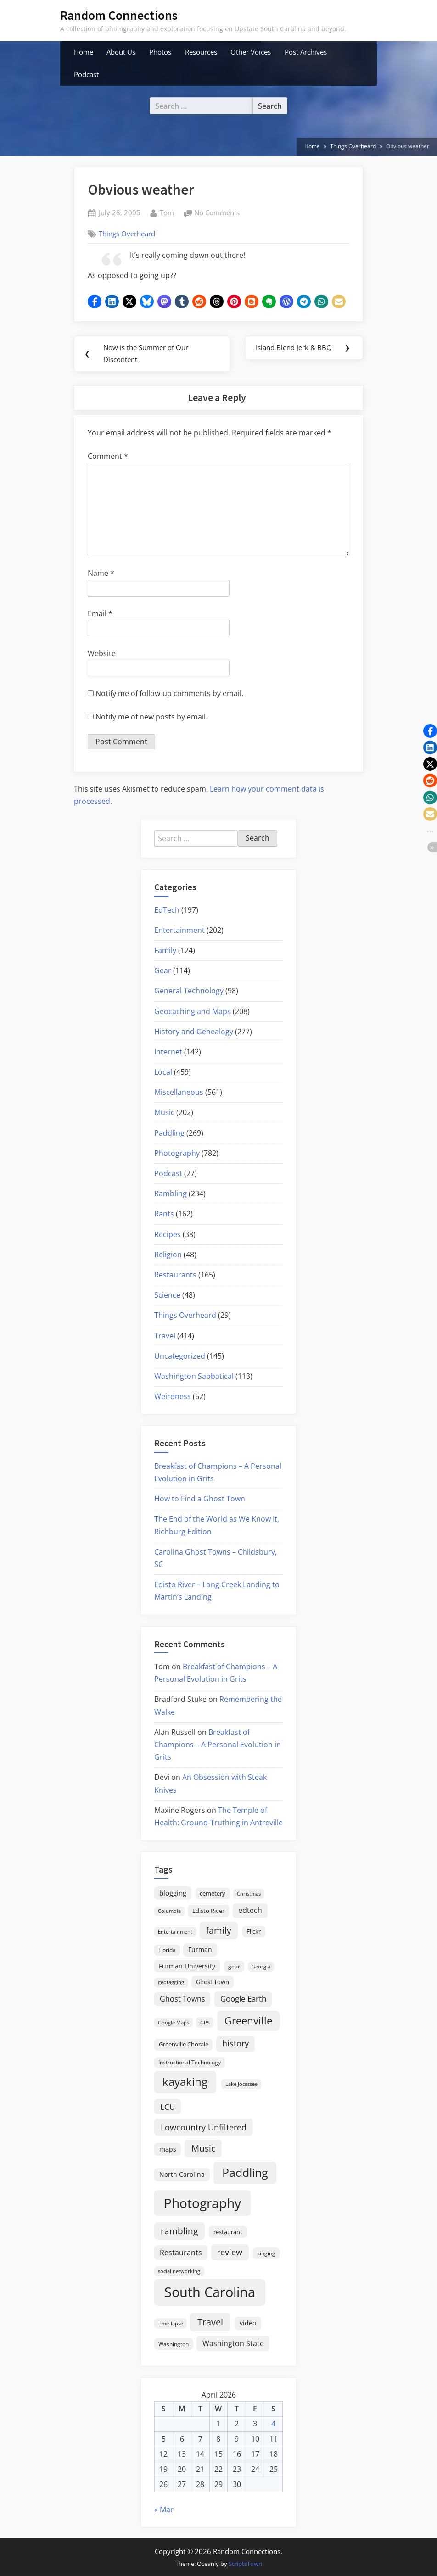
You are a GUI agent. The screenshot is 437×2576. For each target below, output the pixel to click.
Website (102, 654)
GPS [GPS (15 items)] (205, 2022)
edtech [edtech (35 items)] (250, 1911)
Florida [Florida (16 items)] (167, 1950)
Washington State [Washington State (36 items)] (233, 2344)
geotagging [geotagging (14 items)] (171, 1982)
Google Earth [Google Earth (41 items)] (243, 1999)
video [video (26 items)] (248, 2323)
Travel (164, 1336)
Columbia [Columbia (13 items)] (169, 1911)
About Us (120, 51)
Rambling (170, 1194)
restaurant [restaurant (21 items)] (227, 2232)
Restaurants (175, 1275)
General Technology (189, 991)
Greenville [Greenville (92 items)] (248, 2021)
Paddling (169, 1133)
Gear (162, 971)
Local (163, 1072)
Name (101, 574)
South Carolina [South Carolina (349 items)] (209, 2292)
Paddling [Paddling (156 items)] (245, 2172)
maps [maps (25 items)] (167, 2149)
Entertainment (179, 931)
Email (100, 614)
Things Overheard (127, 233)
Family (165, 951)
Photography (177, 1154)
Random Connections (119, 15)
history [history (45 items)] (235, 2043)
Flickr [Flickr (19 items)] (254, 1932)
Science (167, 1295)
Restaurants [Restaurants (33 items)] (181, 2253)
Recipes (167, 1235)
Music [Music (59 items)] (203, 2149)
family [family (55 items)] (218, 1930)
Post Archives (306, 51)
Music (164, 1113)
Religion (168, 1255)
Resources (201, 51)
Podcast (86, 74)
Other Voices (250, 51)
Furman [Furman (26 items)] (200, 1950)
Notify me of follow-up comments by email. (169, 694)
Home (83, 51)
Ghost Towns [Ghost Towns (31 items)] (182, 1999)
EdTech (166, 910)
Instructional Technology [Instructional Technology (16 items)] (189, 2062)
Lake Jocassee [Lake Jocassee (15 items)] (241, 2084)
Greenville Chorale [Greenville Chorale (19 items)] (183, 2045)
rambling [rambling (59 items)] (179, 2231)
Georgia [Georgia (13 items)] (261, 1967)
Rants (164, 1214)
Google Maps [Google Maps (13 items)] (173, 2023)
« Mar (164, 2510)
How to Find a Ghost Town (199, 1499)
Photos (160, 51)
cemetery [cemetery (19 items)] (212, 1894)
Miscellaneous (178, 1092)
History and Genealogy (193, 1032)
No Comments (217, 213)
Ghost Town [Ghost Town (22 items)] (212, 1982)
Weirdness (172, 1397)
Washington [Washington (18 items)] (173, 2344)
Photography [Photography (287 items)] (202, 2203)
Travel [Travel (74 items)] (210, 2322)
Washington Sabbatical (194, 1377)
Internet (168, 1052)
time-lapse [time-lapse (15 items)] (170, 2323)
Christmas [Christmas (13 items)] (249, 1894)
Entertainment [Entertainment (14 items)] (175, 1932)
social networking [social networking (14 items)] (179, 2271)
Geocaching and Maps (192, 1012)
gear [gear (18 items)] (234, 1967)
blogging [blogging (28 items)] (172, 1893)
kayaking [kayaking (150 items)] (184, 2082)
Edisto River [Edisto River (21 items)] (208, 1911)
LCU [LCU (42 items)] (167, 2107)
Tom (167, 212)
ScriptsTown (245, 2564)
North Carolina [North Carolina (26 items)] (182, 2174)
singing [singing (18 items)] (266, 2254)
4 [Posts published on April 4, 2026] (273, 2424)
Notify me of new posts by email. (151, 717)
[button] (94, 301)
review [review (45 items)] (229, 2252)
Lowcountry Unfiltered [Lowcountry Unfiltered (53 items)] (204, 2127)
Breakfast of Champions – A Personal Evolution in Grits (217, 1745)
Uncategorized (179, 1356)
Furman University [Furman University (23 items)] (187, 1966)
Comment (108, 457)
